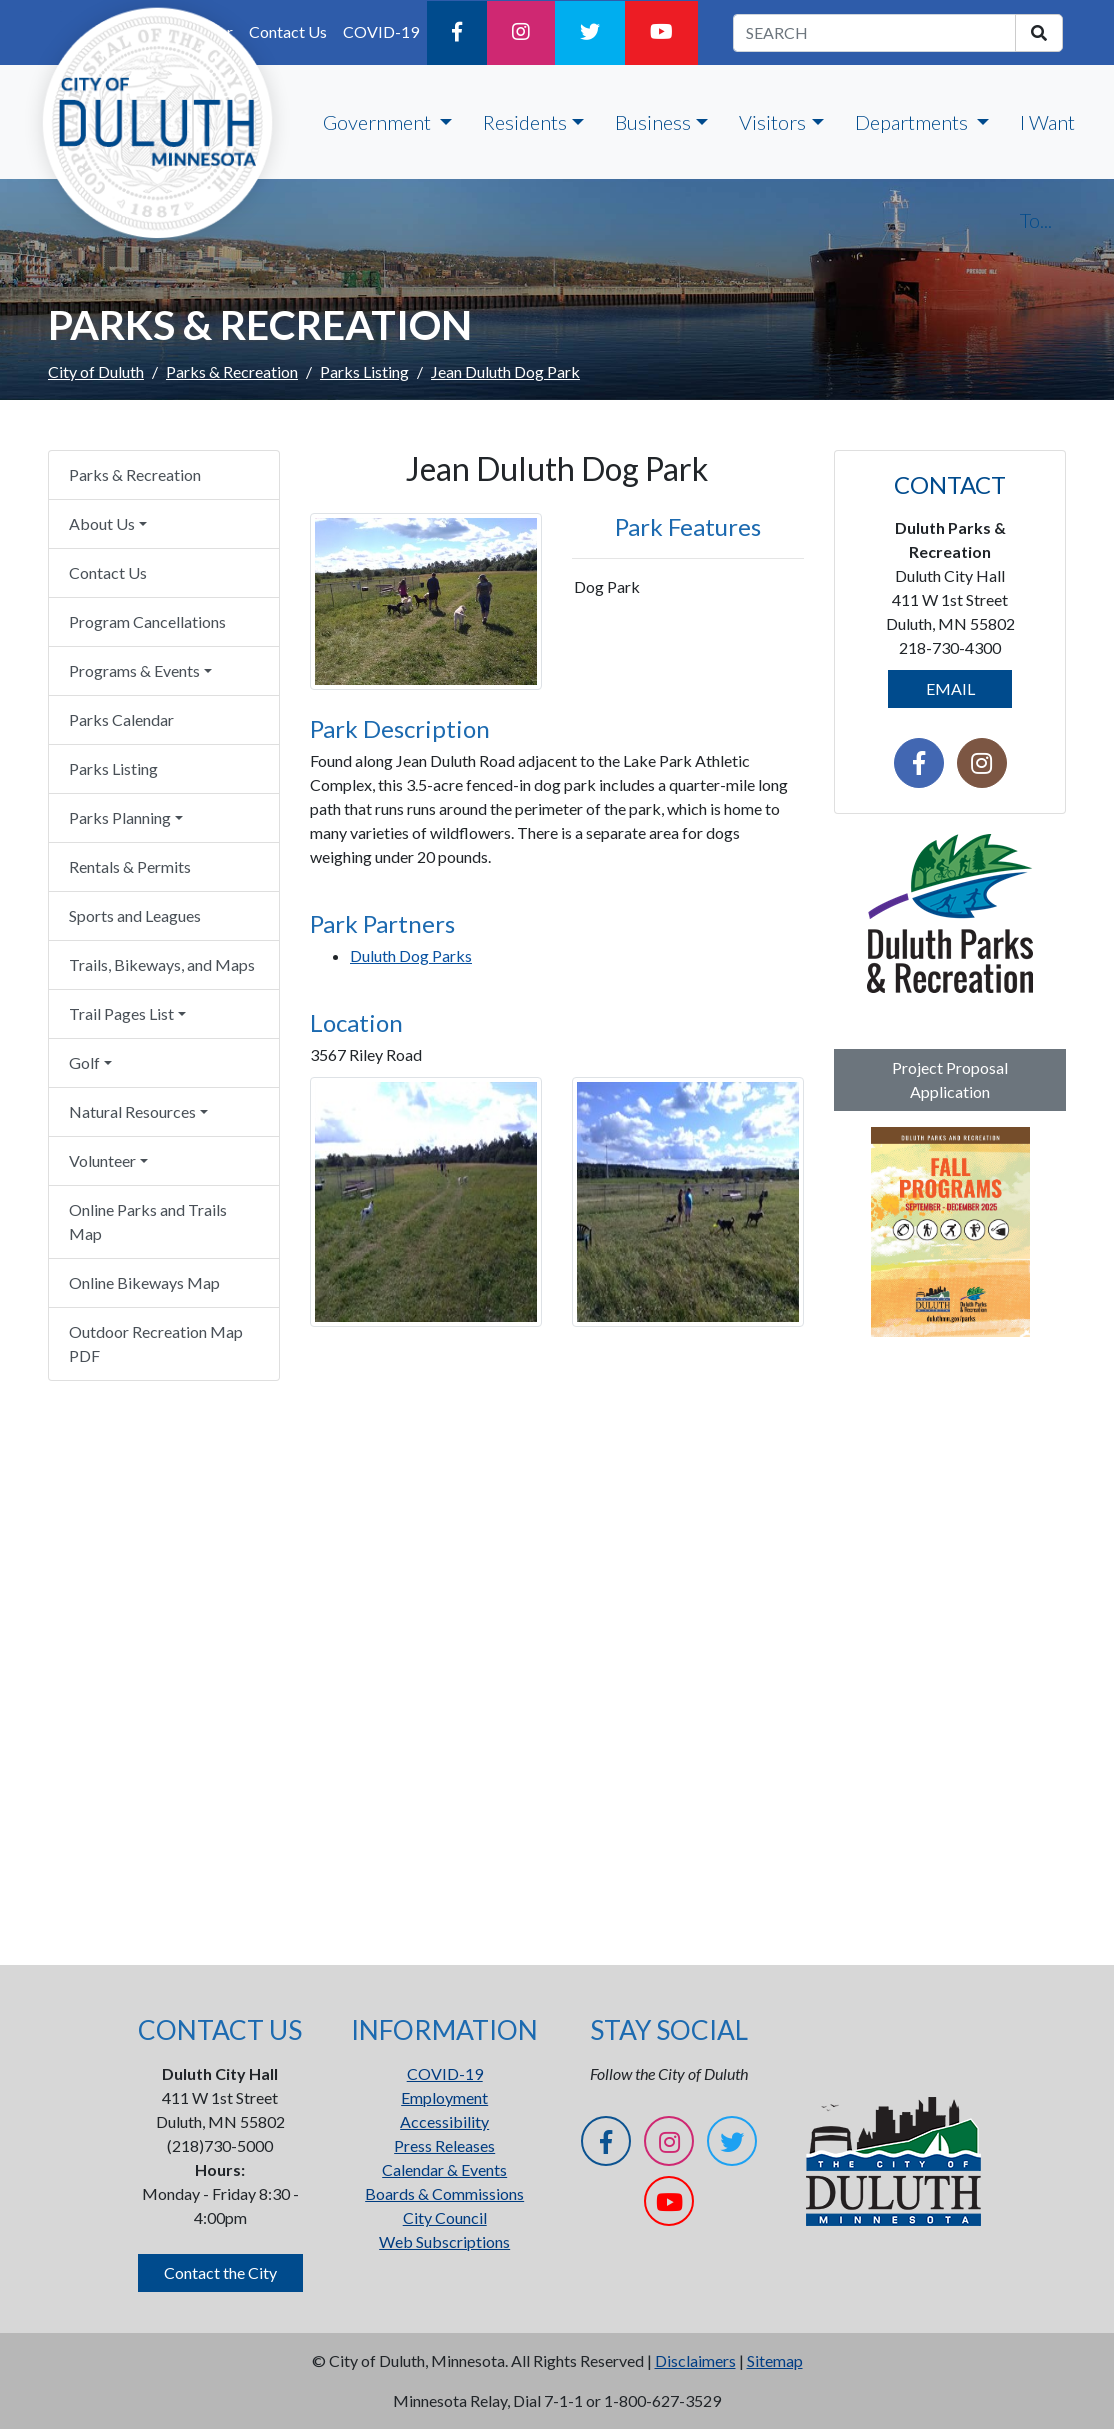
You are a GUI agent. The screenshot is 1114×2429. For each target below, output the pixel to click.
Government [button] (379, 122)
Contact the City (220, 2272)
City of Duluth (96, 371)
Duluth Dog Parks (411, 955)
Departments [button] (913, 122)
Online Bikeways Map (144, 1282)
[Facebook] (457, 33)
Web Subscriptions (444, 2241)
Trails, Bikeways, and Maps (162, 964)
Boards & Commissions (444, 2193)
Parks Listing (364, 371)
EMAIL (950, 688)
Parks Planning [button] (120, 817)
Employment (444, 2097)
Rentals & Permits (130, 866)
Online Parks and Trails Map (148, 1221)
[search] (1039, 33)
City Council (445, 2217)
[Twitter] (590, 33)
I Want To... (1047, 171)
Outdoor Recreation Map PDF (156, 1343)
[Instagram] (521, 33)
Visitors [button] (772, 122)
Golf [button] (84, 1062)
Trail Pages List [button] (121, 1013)
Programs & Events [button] (134, 670)
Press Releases (444, 2145)
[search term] (874, 33)
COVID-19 (381, 31)
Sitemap (775, 2360)
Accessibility (444, 2121)
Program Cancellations (147, 621)
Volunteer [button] (102, 1160)
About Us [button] (102, 523)
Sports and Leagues (135, 915)
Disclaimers (695, 2360)
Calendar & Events (444, 2169)
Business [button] (653, 122)
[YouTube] (661, 33)
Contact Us (108, 572)
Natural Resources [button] (132, 1111)
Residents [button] (525, 122)
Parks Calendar (121, 719)
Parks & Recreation (232, 371)
